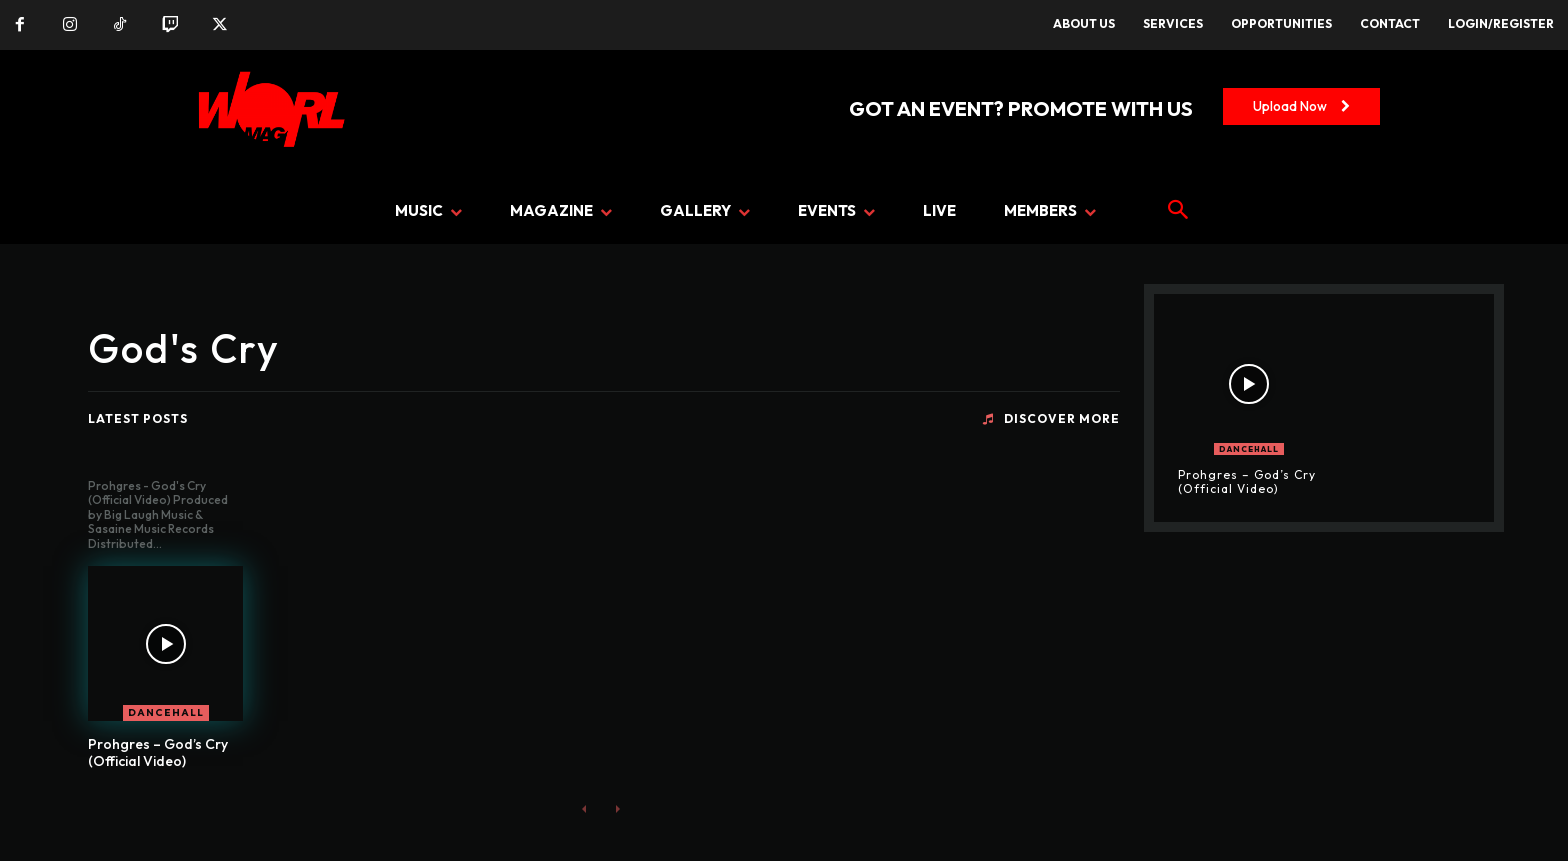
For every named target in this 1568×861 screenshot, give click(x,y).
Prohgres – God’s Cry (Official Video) (158, 752)
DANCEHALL (166, 712)
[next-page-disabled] (616, 808)
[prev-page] (584, 808)
